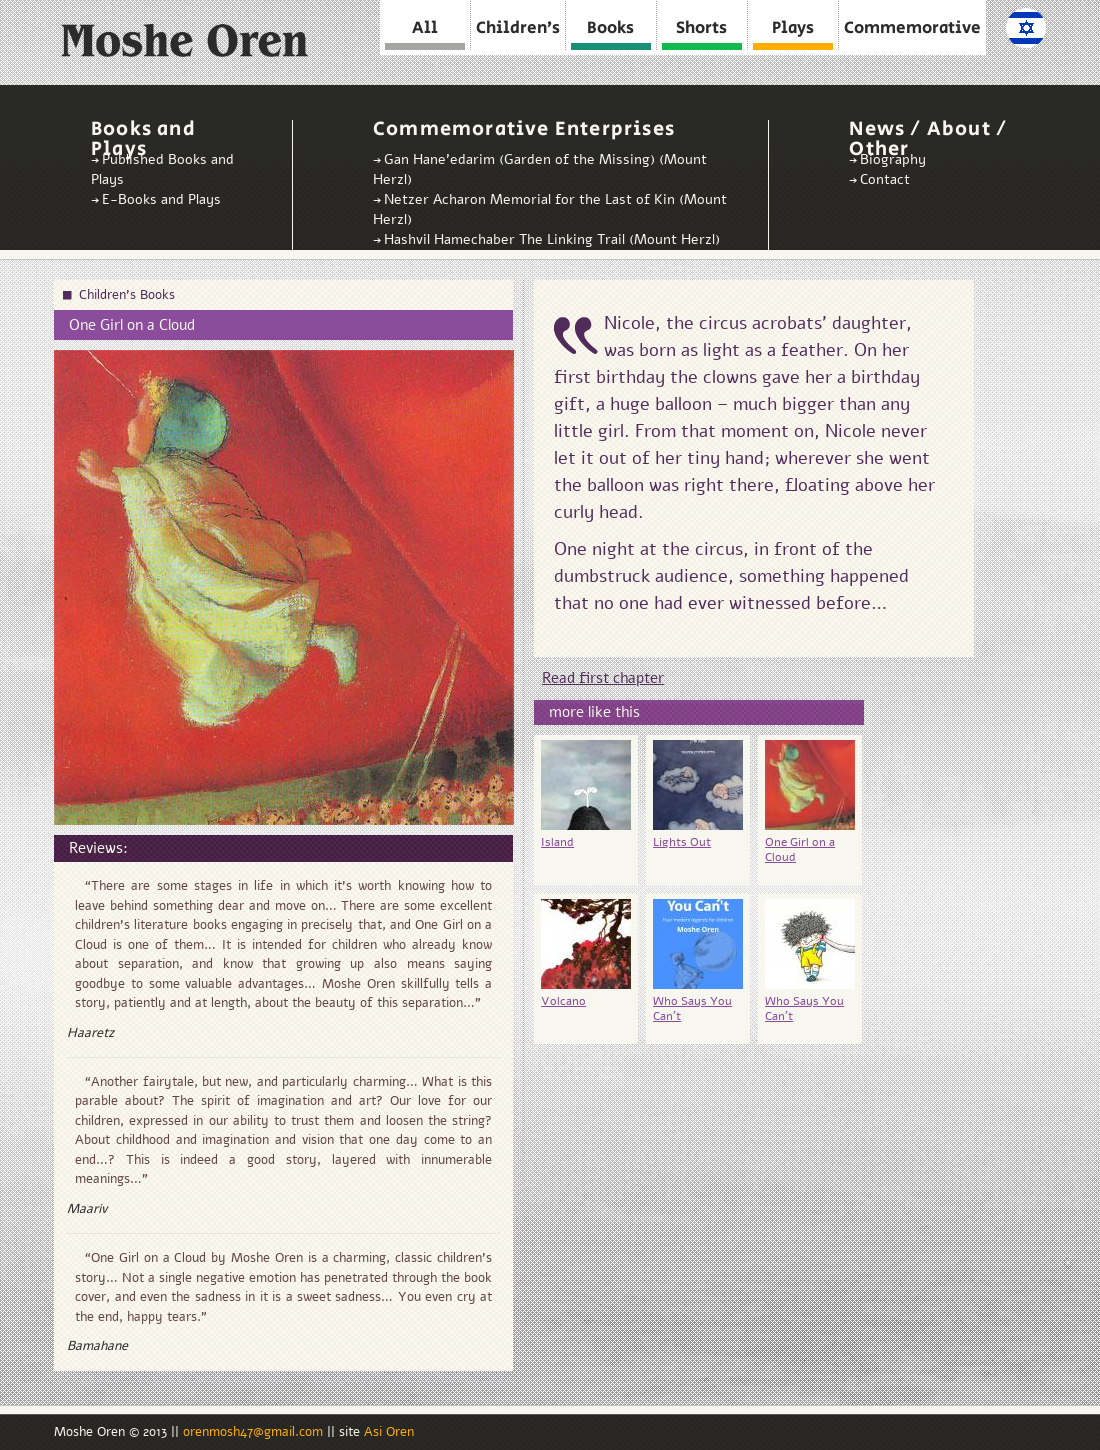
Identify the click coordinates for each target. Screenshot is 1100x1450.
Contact (885, 179)
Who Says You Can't (692, 1008)
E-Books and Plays (161, 199)
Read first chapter (603, 678)
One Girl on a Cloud (800, 849)
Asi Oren (389, 1432)
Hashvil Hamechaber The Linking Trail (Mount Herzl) (552, 239)
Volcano (563, 1001)
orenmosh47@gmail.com (255, 1432)
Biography (893, 159)
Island (557, 842)
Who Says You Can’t (804, 1008)
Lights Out (682, 842)
